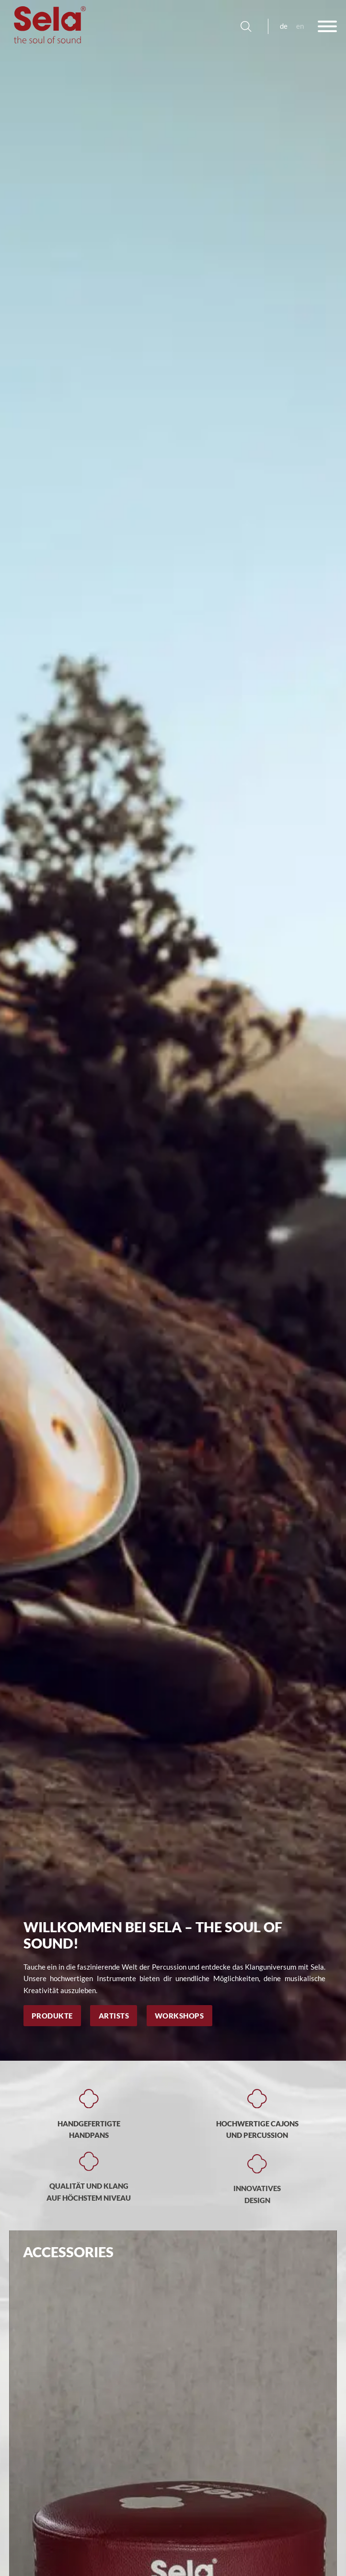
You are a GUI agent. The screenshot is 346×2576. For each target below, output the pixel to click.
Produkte (52, 2015)
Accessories (68, 2252)
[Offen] (327, 26)
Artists (114, 2015)
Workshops (179, 2015)
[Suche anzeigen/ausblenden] (245, 26)
